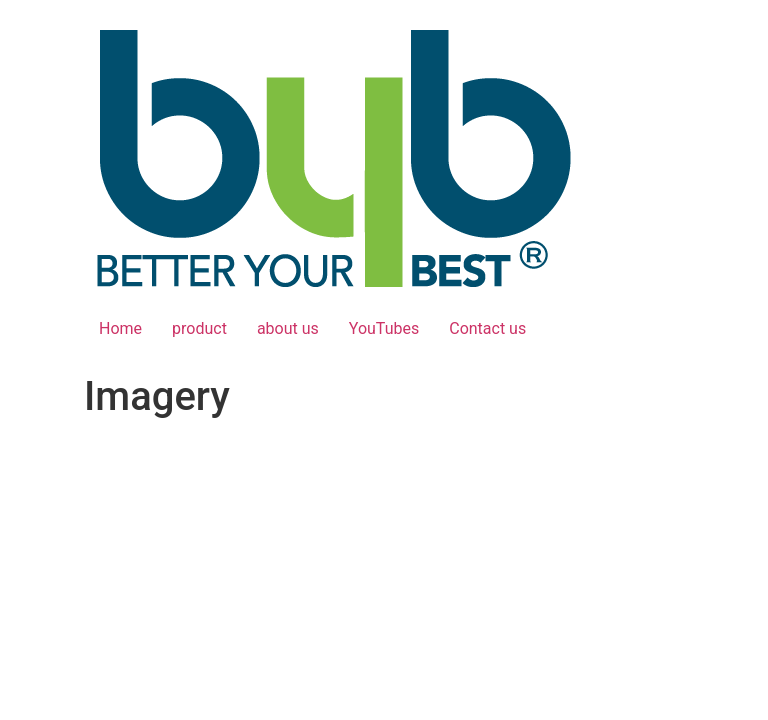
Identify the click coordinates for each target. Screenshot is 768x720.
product (199, 328)
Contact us (487, 328)
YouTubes (384, 328)
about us (288, 328)
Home (120, 328)
